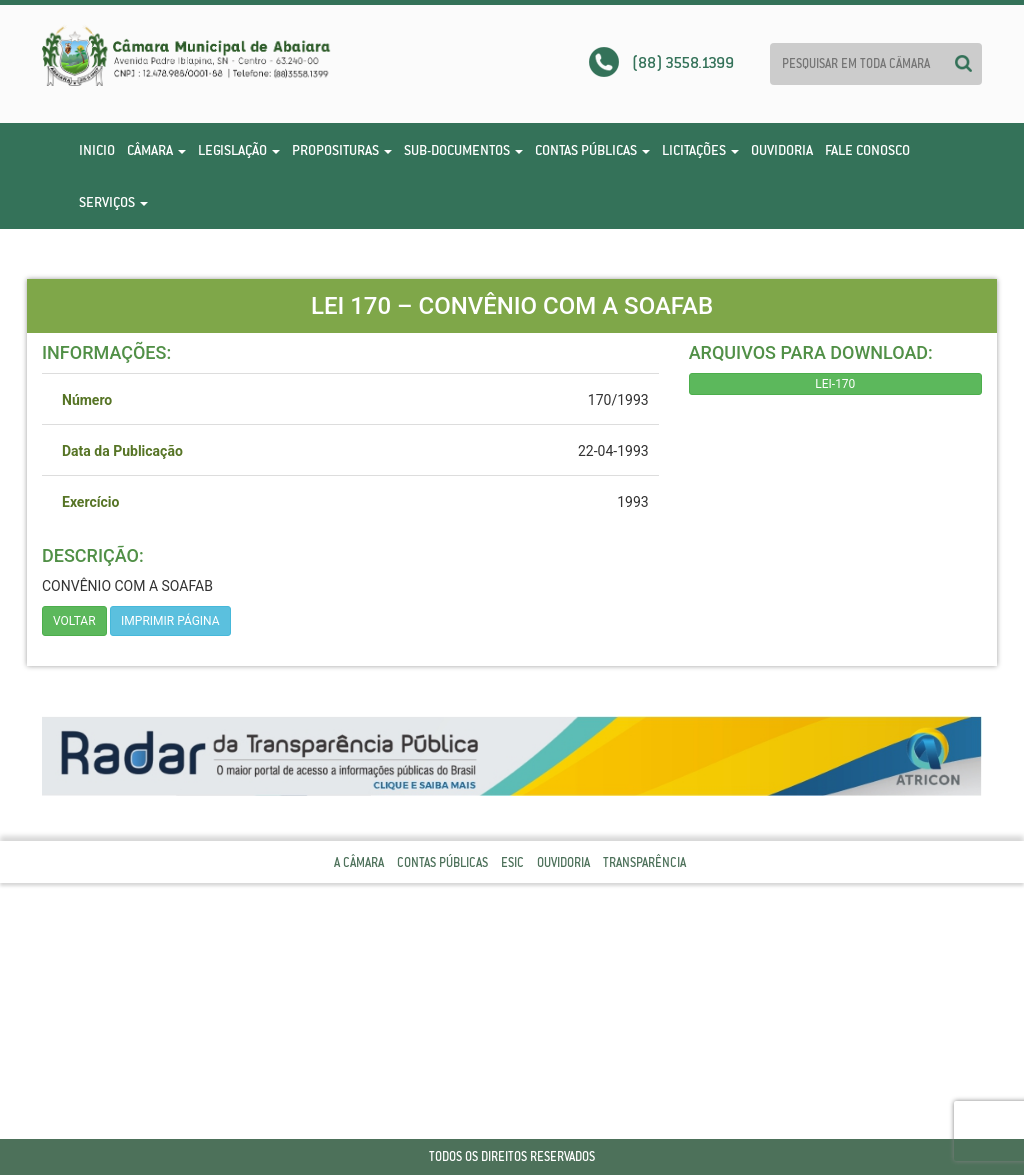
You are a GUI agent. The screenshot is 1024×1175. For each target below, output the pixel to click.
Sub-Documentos (463, 150)
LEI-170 (835, 384)
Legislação (239, 150)
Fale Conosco (867, 150)
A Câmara (359, 862)
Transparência (644, 862)
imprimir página (170, 621)
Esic (512, 862)
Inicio (97, 150)
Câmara (156, 150)
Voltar (74, 621)
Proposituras (342, 150)
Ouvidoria (782, 150)
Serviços (113, 202)
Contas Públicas (592, 150)
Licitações (700, 150)
